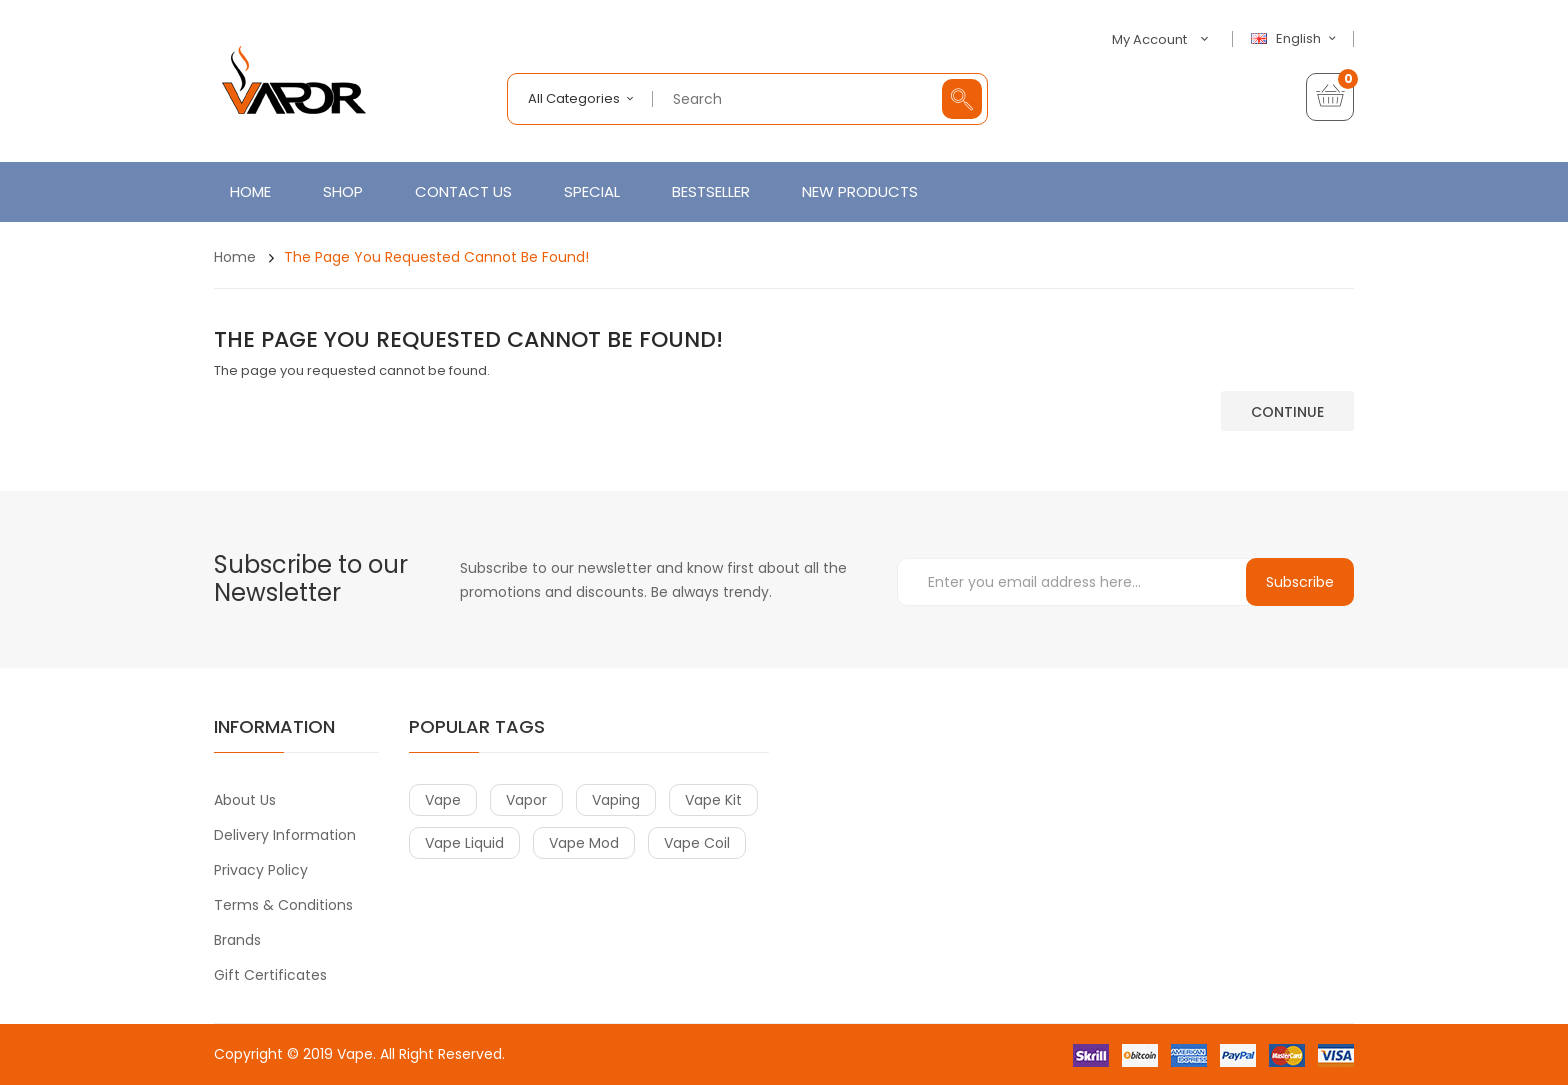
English (1296, 39)
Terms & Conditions (283, 905)
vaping (616, 800)
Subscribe (1300, 582)
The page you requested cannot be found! (436, 257)
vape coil (697, 843)
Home (235, 257)
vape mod (584, 843)
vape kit (713, 800)
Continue (1287, 412)
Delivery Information (285, 835)
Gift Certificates (270, 975)
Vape (355, 1054)
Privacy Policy (261, 870)
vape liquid (464, 843)
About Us (245, 800)
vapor (526, 800)
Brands (237, 940)
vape (443, 800)
